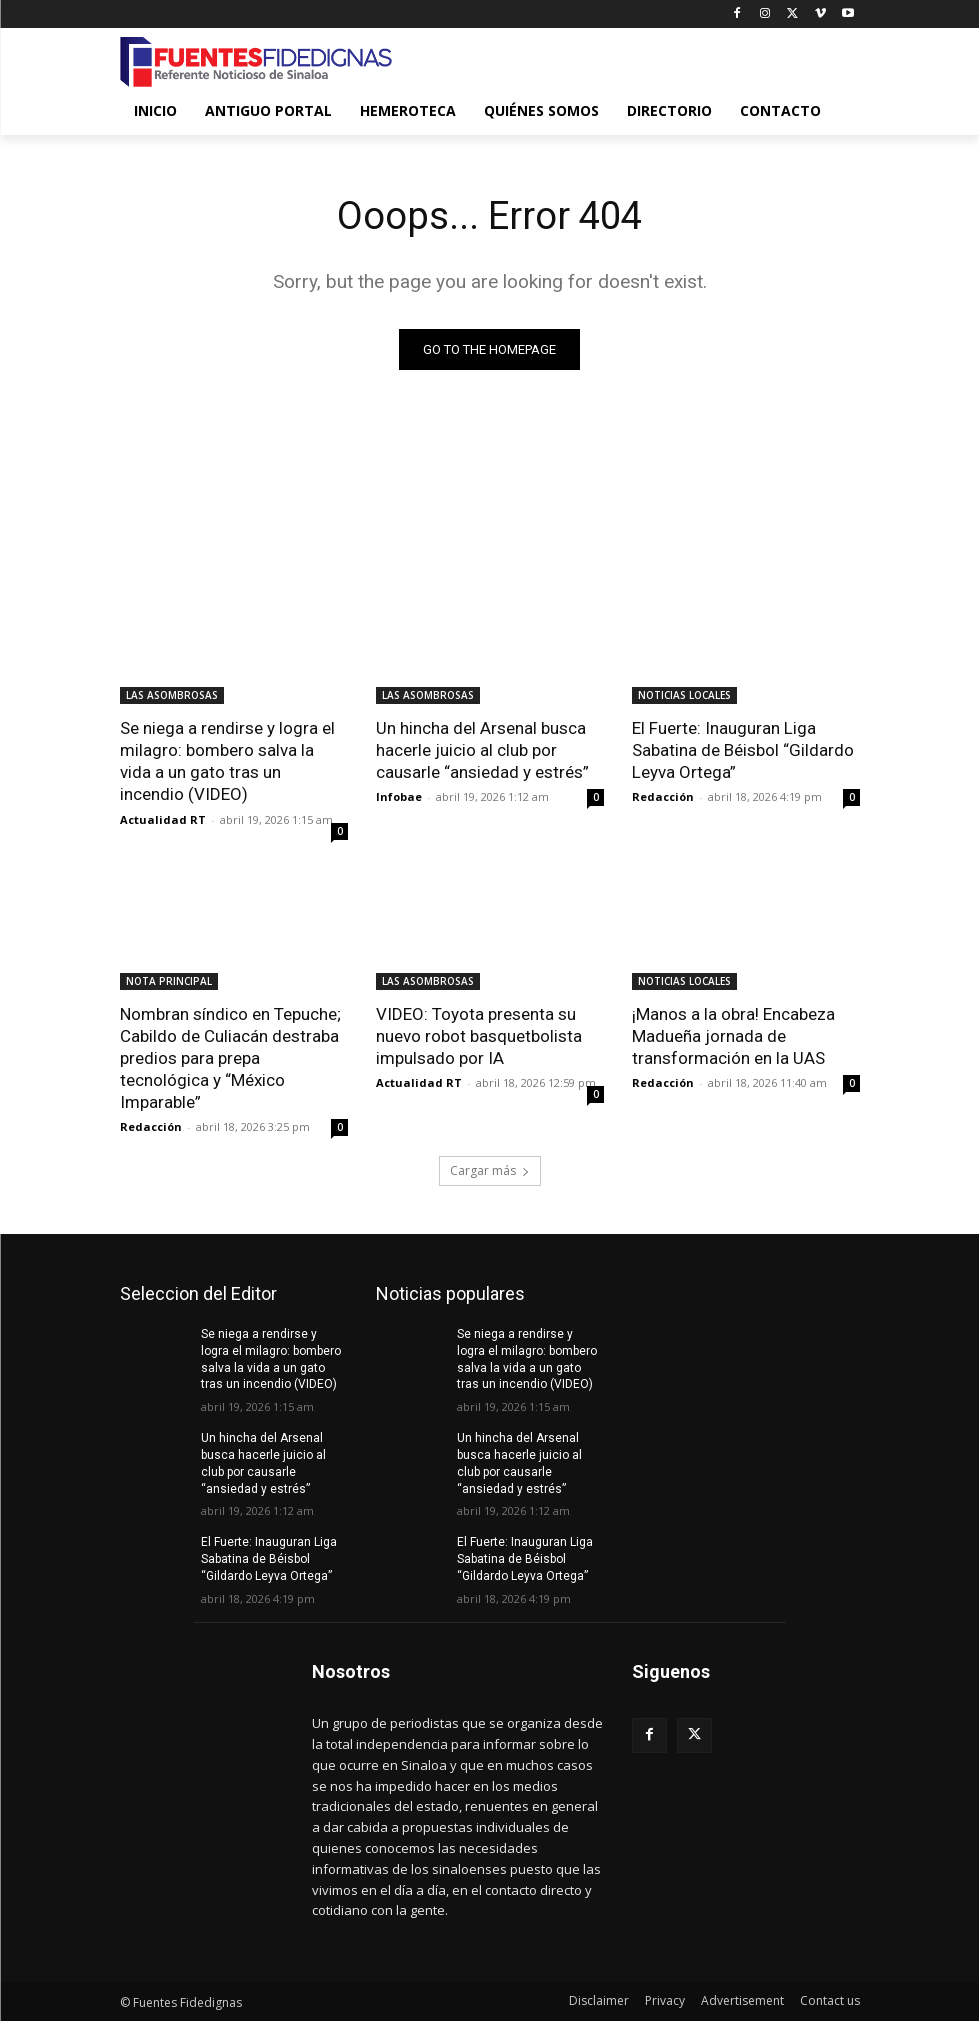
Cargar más (490, 1170)
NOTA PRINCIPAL (169, 981)
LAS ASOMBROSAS (172, 695)
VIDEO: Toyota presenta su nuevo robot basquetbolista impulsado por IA (479, 1036)
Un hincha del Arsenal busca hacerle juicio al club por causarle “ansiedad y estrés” (482, 750)
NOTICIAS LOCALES (684, 695)
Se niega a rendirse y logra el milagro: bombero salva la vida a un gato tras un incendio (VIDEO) (227, 761)
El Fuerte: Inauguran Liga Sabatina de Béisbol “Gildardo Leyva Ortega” (743, 750)
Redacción (663, 796)
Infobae (399, 796)
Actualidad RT (163, 819)
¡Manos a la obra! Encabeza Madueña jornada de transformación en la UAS (733, 1036)
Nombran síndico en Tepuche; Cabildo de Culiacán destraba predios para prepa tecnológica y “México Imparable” (230, 1058)
